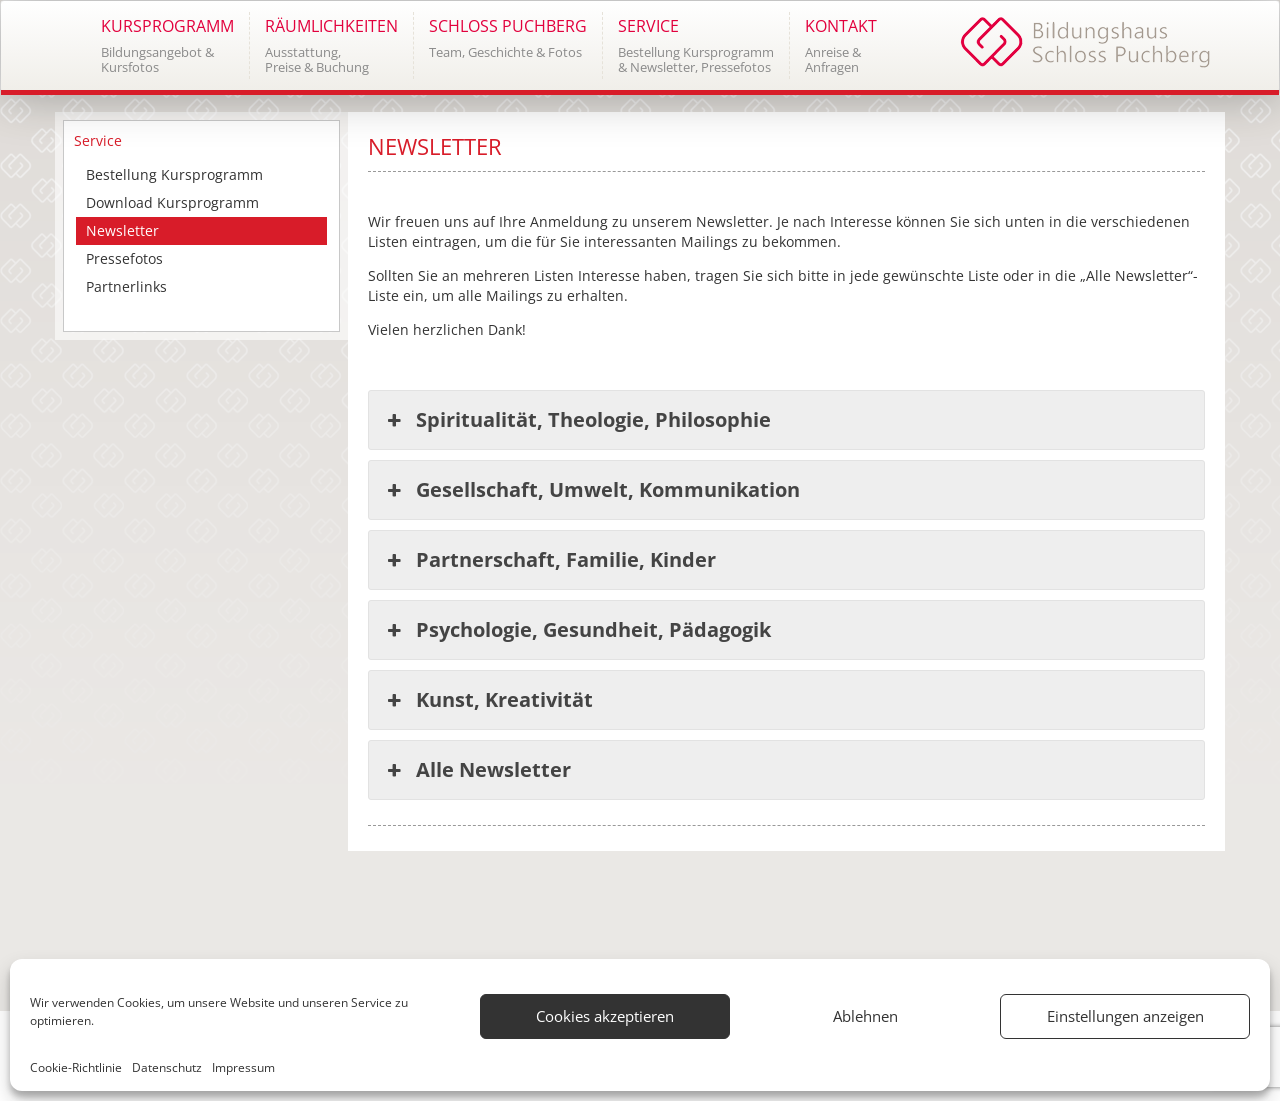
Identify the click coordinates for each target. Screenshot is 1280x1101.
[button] (167, 45)
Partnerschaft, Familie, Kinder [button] (550, 560)
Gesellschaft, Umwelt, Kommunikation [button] (592, 490)
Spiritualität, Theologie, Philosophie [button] (577, 420)
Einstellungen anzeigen (1125, 1016)
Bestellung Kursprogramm (174, 174)
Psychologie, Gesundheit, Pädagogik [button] (577, 630)
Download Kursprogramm (172, 202)
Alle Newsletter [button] (477, 770)
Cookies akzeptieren (605, 1016)
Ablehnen (865, 1016)
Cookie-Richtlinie (76, 1067)
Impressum (243, 1067)
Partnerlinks (126, 286)
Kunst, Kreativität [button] (488, 700)
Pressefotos (124, 258)
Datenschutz (167, 1067)
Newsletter (122, 230)
